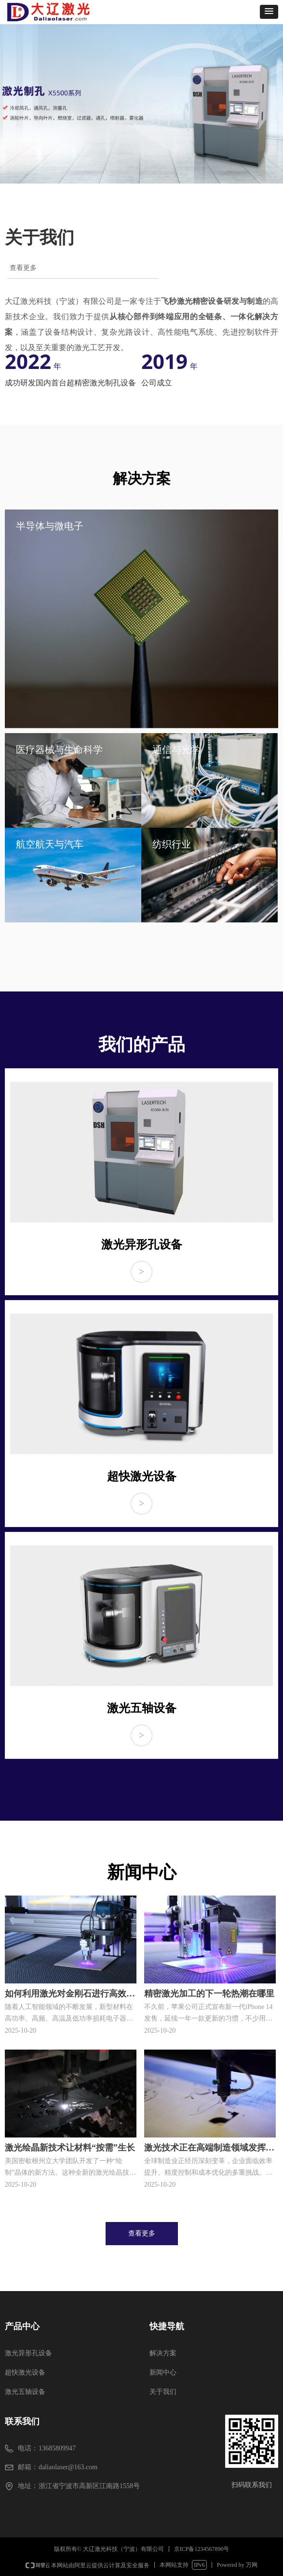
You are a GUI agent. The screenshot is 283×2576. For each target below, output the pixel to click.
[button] (269, 12)
